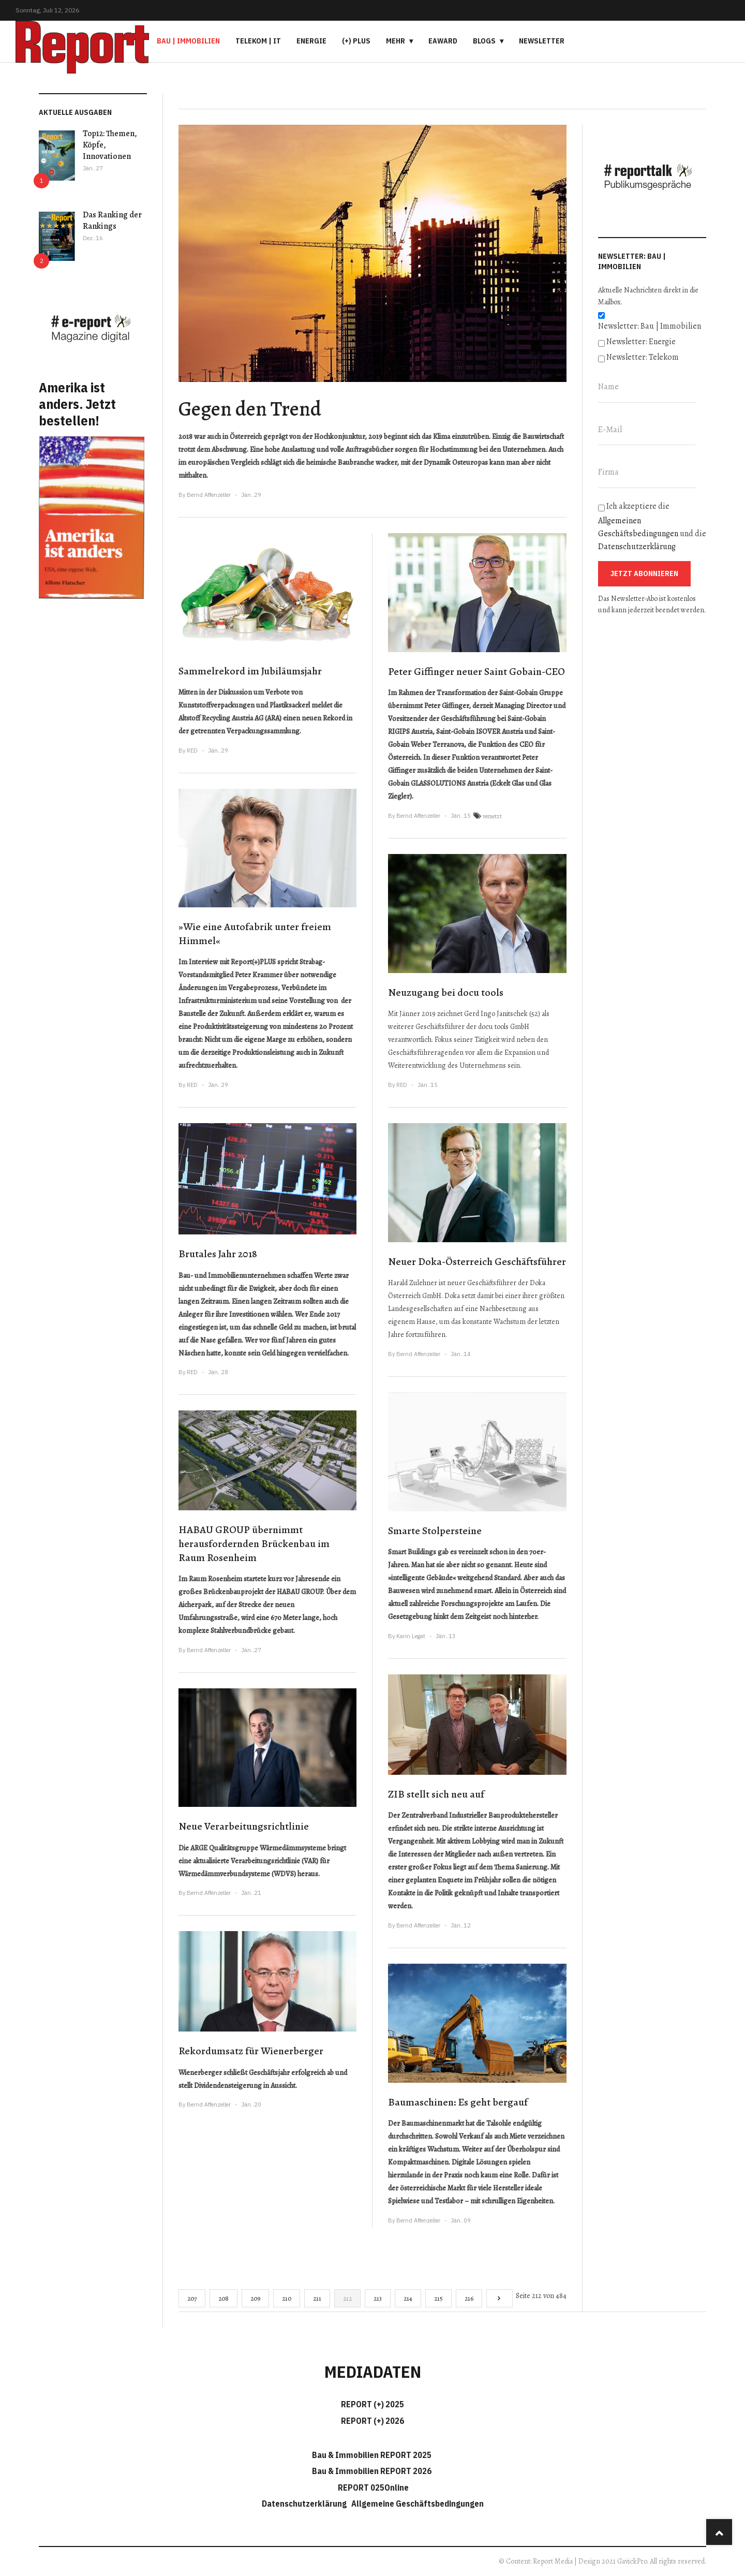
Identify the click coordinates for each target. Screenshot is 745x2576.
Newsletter (541, 41)
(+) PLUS (356, 41)
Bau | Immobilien (188, 41)
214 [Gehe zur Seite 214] (408, 2298)
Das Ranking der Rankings (112, 220)
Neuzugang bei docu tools (445, 992)
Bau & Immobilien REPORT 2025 (371, 2455)
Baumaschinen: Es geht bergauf (458, 2102)
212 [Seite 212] (347, 2298)
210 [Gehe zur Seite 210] (286, 2298)
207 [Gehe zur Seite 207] (192, 2298)
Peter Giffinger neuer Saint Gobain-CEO (476, 672)
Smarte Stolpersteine (435, 1531)
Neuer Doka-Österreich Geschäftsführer (477, 1262)
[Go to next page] (499, 2298)
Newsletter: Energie (641, 341)
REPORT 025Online (372, 2487)
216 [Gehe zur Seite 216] (469, 2298)
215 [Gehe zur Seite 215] (438, 2298)
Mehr (395, 41)
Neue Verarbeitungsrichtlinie (243, 1826)
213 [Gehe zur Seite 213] (378, 2298)
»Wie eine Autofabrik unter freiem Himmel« (254, 934)
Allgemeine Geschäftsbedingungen (417, 2503)
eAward (442, 41)
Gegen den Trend (249, 408)
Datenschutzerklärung (637, 546)
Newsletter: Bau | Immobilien (649, 326)
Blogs (484, 41)
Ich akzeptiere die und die (652, 526)
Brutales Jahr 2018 (217, 1254)
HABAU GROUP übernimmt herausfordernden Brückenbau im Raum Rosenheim (254, 1543)
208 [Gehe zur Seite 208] (223, 2298)
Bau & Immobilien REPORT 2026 (371, 2471)
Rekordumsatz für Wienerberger (250, 2051)
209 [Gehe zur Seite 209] (255, 2298)
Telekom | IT (258, 41)
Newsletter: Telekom (642, 357)
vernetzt (492, 816)
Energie (311, 41)
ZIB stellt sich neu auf (436, 1794)
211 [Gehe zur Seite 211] (317, 2298)
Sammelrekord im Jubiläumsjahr (250, 671)
